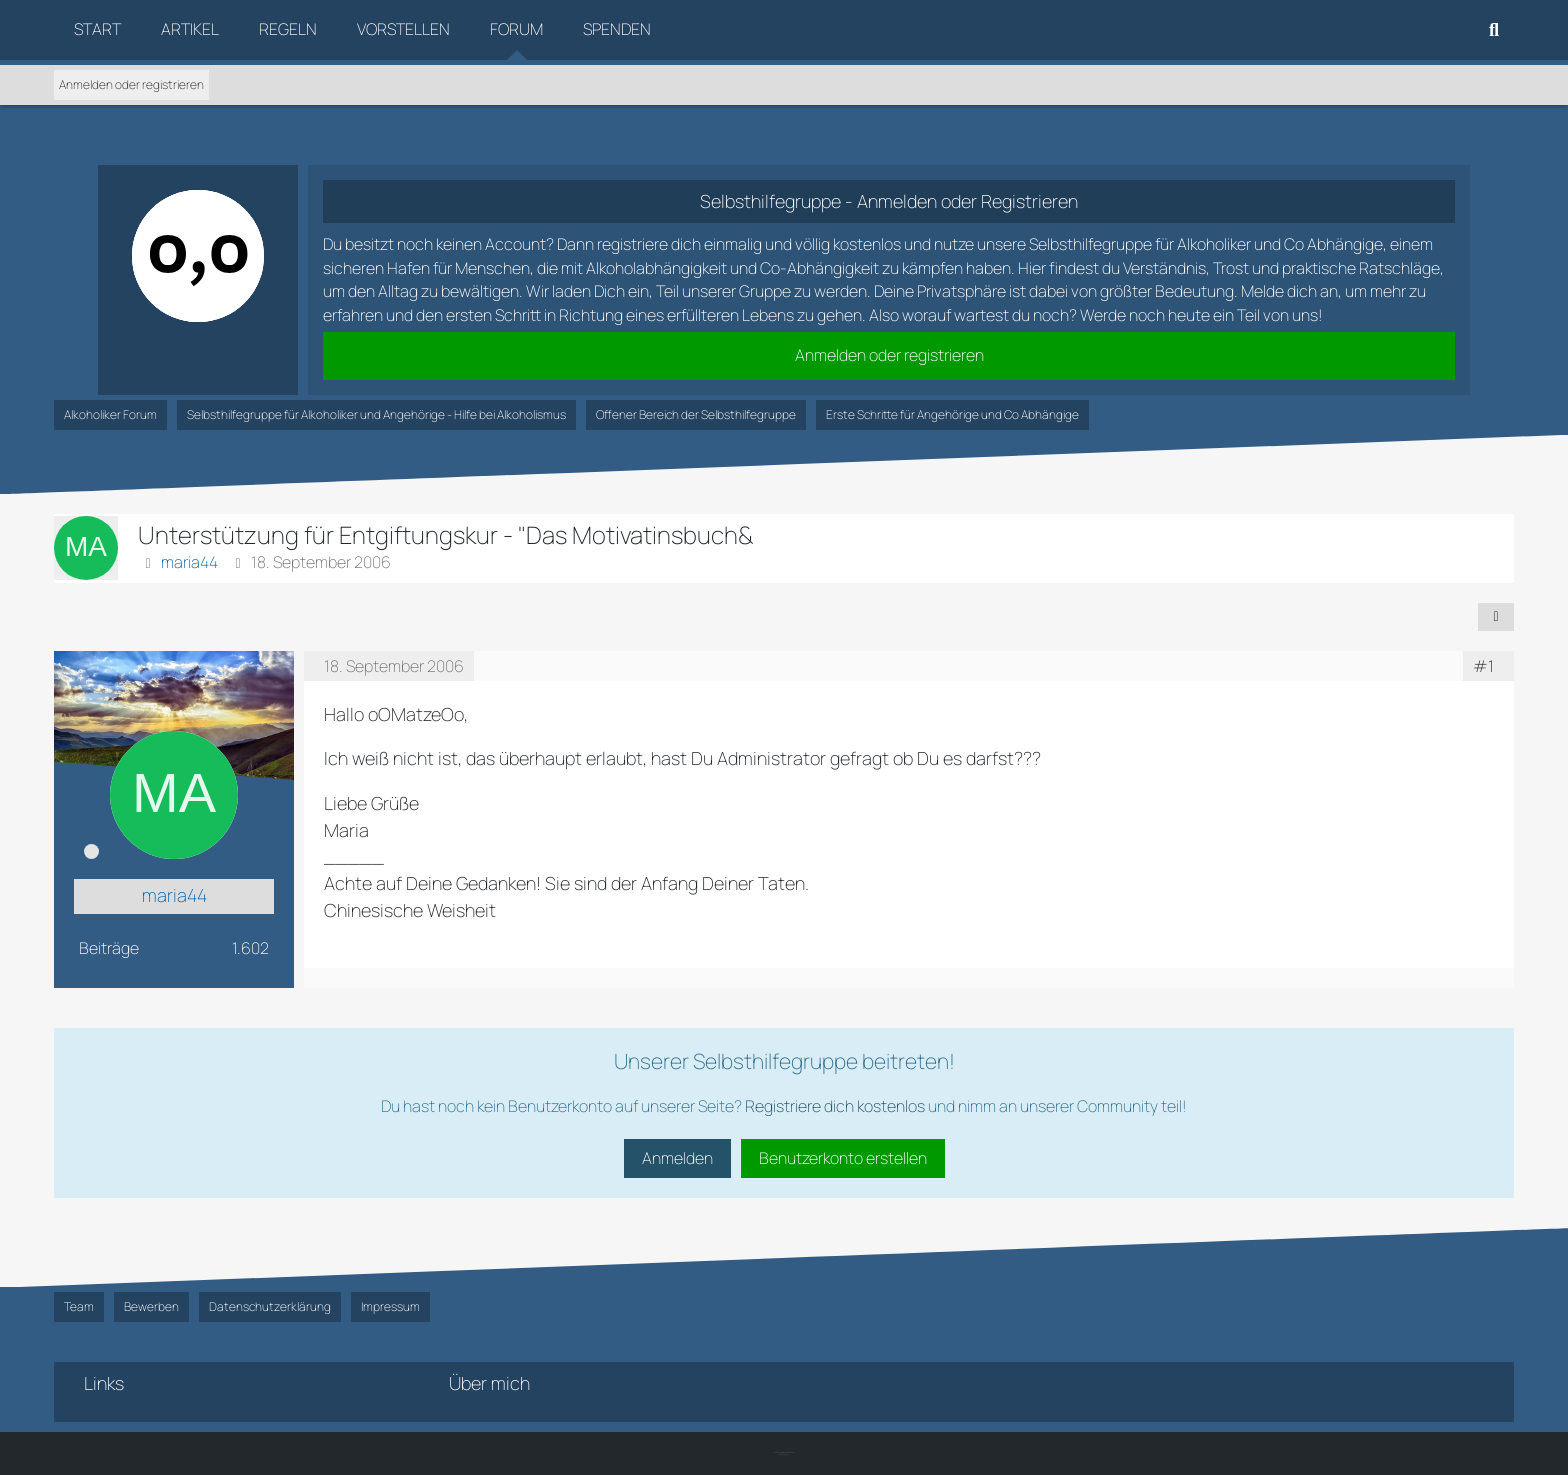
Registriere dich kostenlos (835, 1106)
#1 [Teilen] (1483, 666)
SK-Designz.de (784, 1454)
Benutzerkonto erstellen (843, 1158)
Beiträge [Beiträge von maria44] (109, 948)
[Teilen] (1496, 617)
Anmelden (677, 1158)
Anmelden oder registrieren (131, 84)
